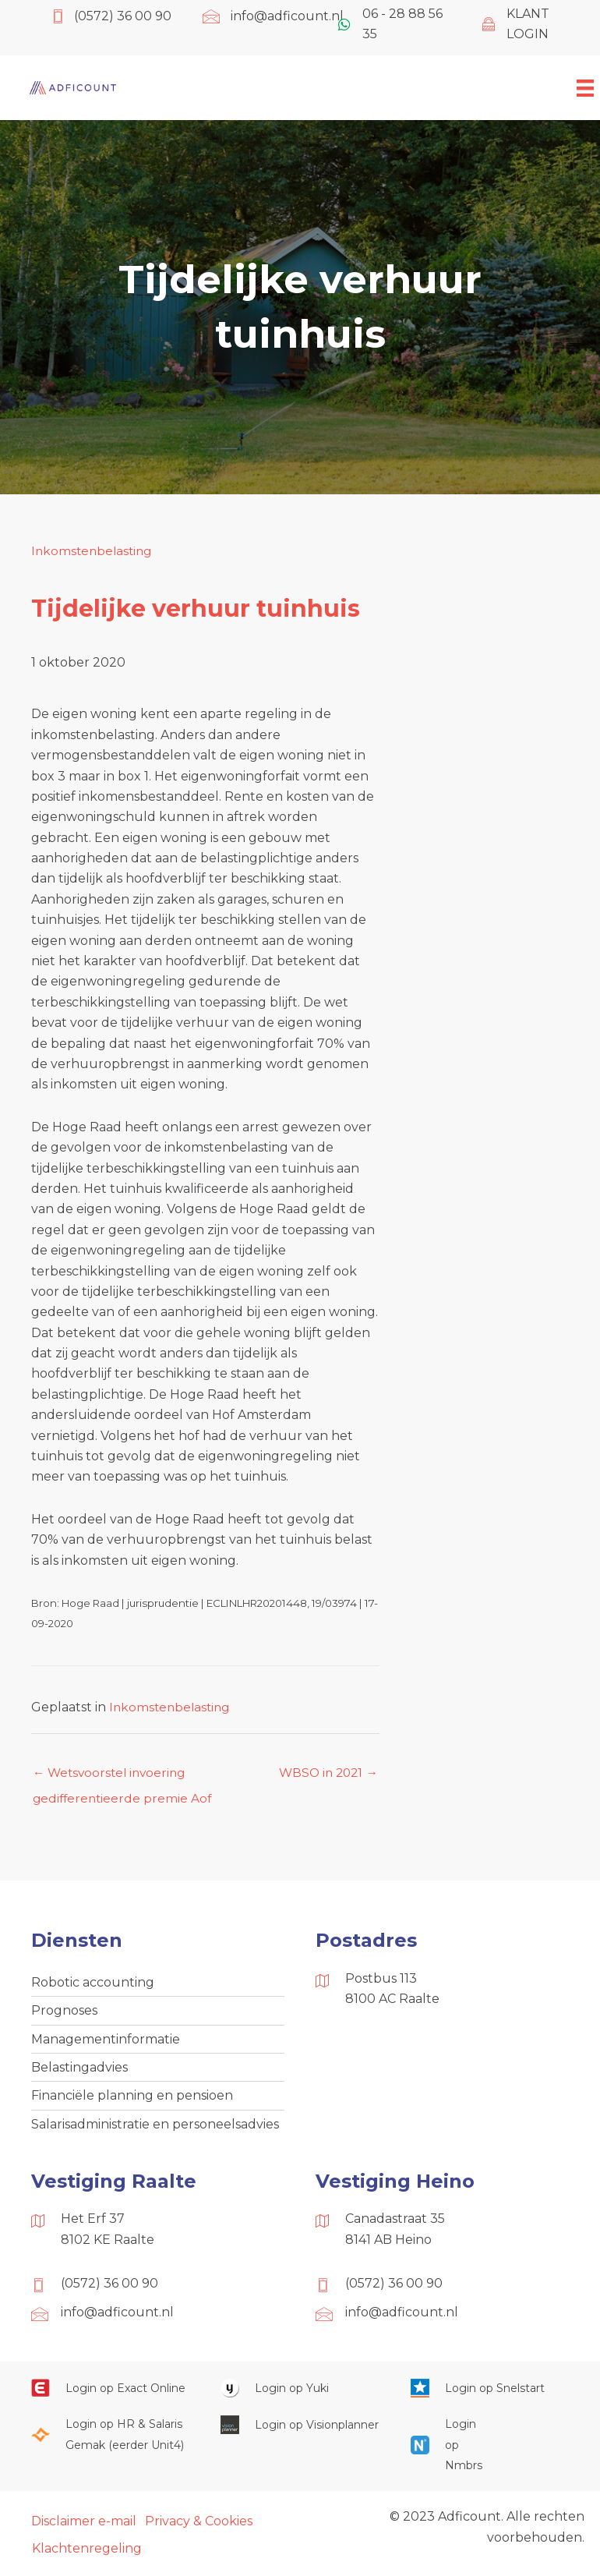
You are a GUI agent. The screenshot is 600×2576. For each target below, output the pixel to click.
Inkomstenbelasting (94, 550)
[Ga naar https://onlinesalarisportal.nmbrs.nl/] (443, 2451)
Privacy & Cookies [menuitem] (198, 2527)
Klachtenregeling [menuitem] (87, 2555)
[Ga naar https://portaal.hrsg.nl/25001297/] (110, 2440)
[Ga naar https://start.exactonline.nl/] (110, 2393)
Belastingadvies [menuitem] (79, 2071)
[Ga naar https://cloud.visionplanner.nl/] (300, 2430)
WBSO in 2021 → (326, 1773)
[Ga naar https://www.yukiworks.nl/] (300, 2393)
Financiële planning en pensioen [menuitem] (132, 2100)
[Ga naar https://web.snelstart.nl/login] (490, 2393)
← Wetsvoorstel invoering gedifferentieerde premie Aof (124, 1777)
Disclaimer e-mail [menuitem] (83, 2527)
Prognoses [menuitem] (64, 2012)
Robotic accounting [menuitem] (92, 1983)
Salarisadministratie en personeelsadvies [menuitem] (155, 2129)
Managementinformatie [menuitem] (105, 2042)
